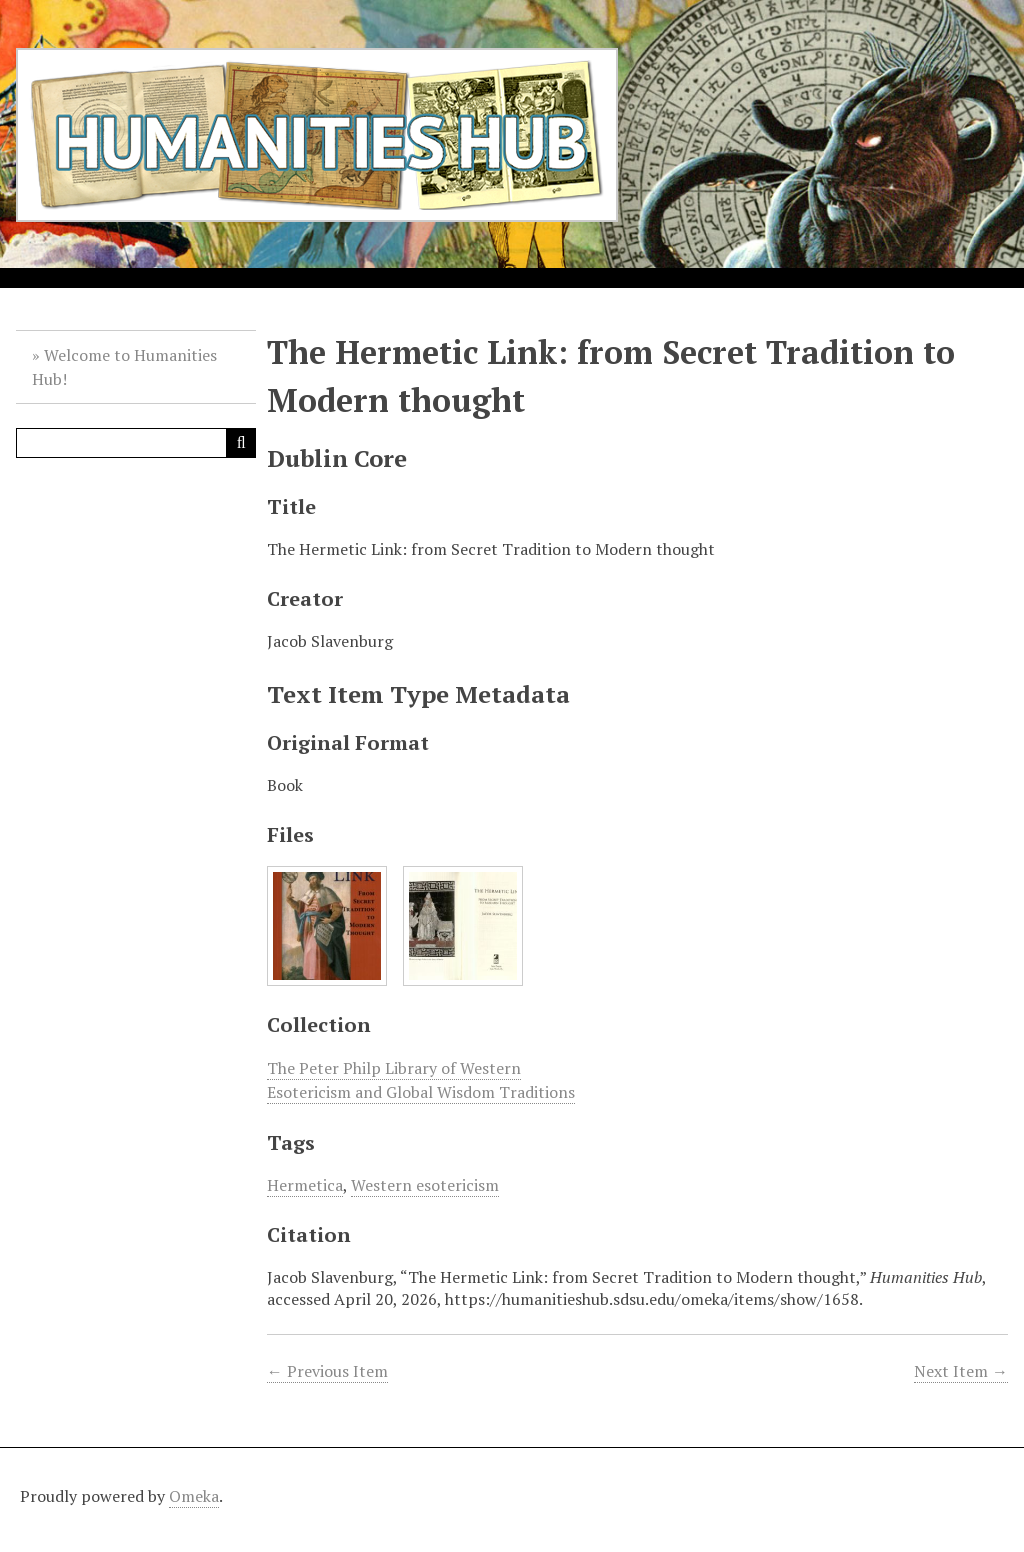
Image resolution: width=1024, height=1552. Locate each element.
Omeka (194, 1496)
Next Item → (961, 1371)
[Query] (136, 443)
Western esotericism (425, 1185)
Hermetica (305, 1185)
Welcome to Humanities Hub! (124, 367)
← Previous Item (327, 1371)
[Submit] (241, 443)
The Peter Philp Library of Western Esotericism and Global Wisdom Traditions (421, 1080)
